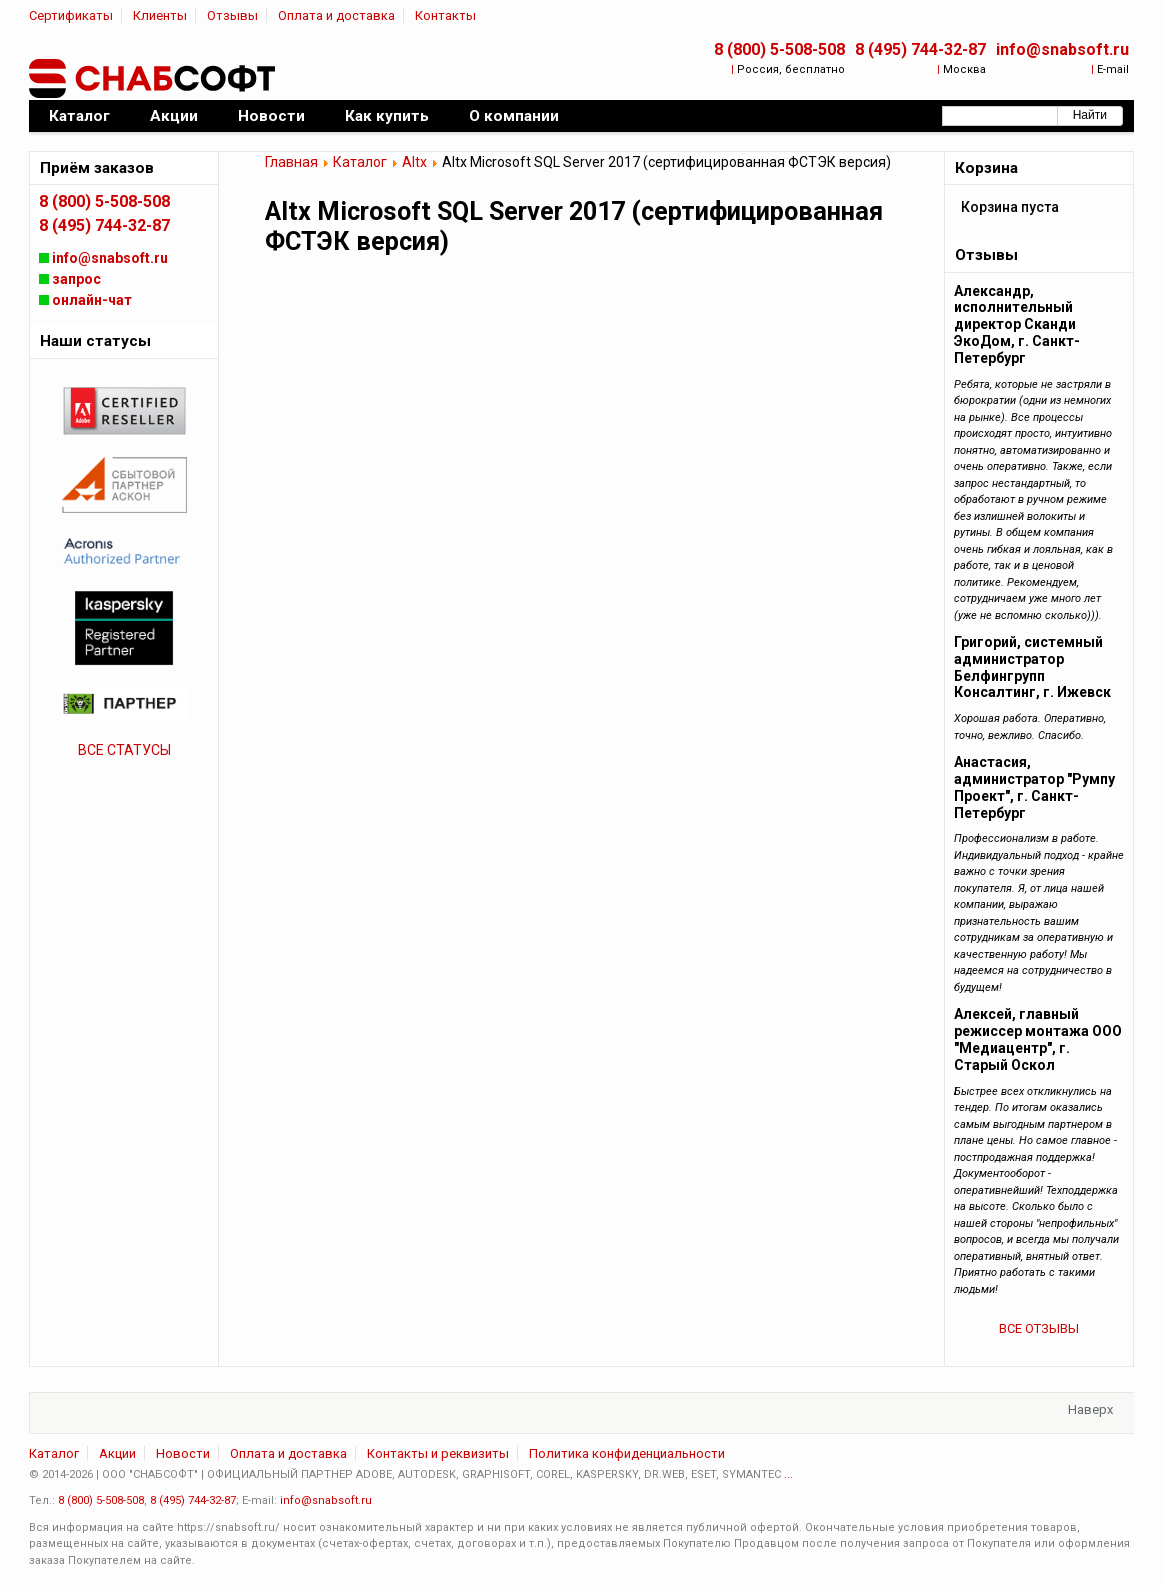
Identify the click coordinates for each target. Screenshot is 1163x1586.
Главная (291, 162)
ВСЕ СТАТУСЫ (124, 750)
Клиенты (160, 15)
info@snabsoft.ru (1062, 49)
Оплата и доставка (336, 15)
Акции (117, 1453)
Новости (183, 1453)
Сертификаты (71, 15)
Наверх (1090, 1409)
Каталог (360, 162)
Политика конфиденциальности (627, 1453)
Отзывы (232, 15)
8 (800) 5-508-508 (779, 49)
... (788, 1474)
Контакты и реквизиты (438, 1453)
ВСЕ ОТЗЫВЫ (1039, 1328)
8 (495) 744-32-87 (920, 49)
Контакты (445, 15)
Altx (414, 162)
